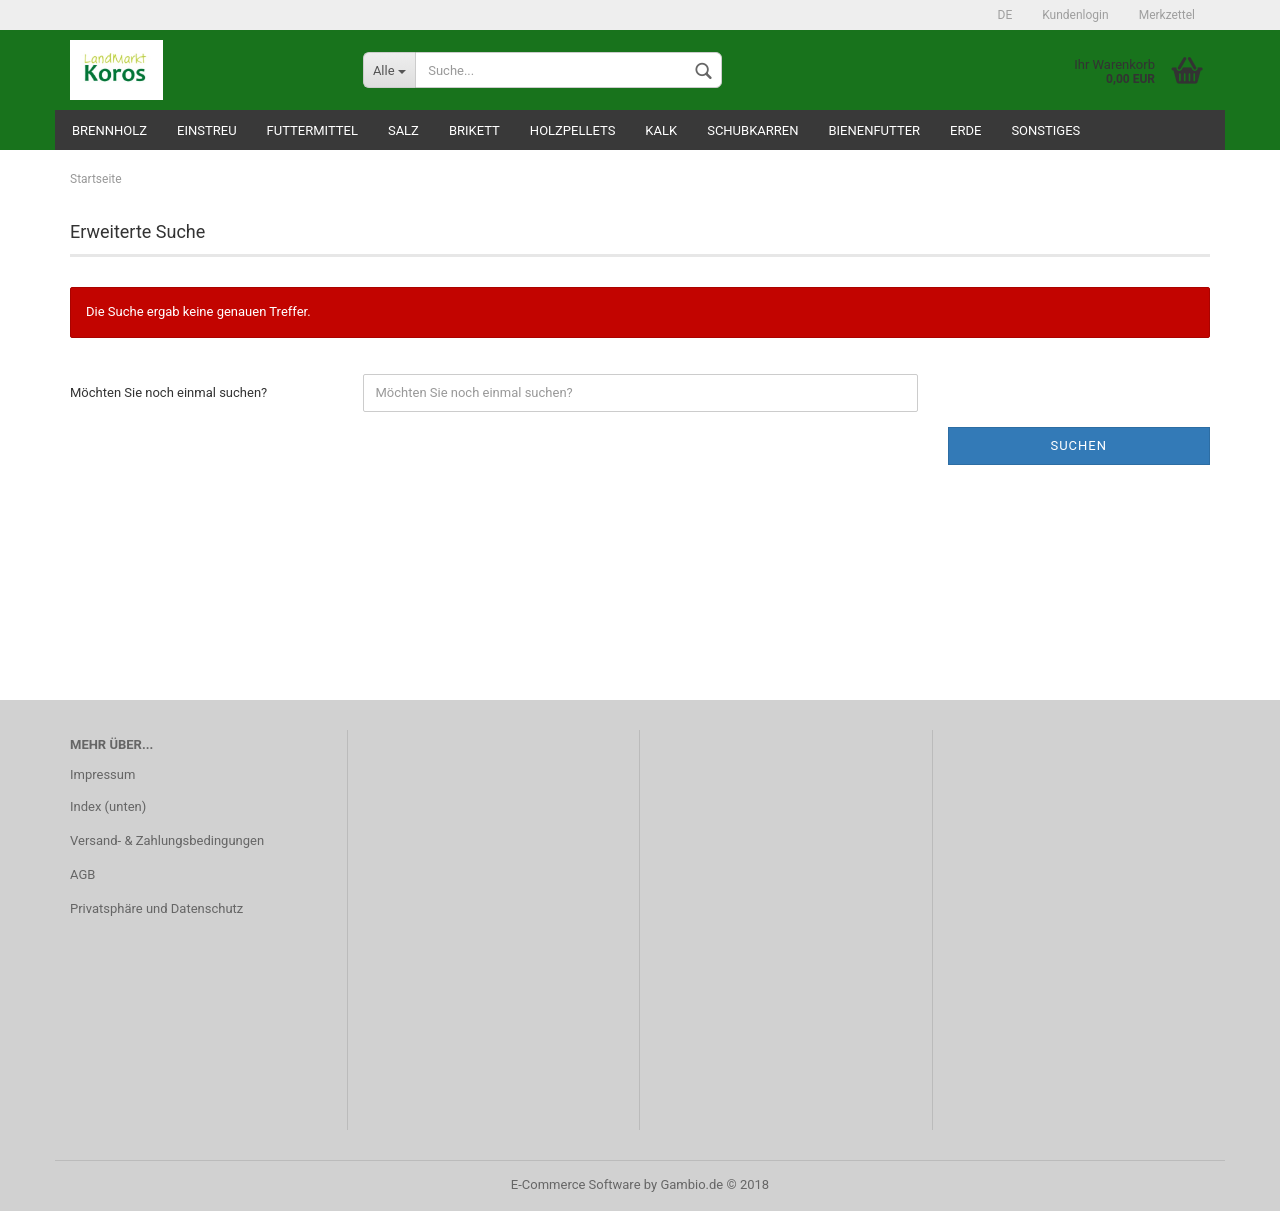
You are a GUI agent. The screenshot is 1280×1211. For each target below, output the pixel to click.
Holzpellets (573, 130)
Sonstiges (1045, 130)
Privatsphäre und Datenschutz (156, 908)
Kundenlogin (1075, 15)
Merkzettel (1167, 15)
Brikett (474, 130)
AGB (82, 874)
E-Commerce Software (576, 1184)
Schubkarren (752, 130)
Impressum (102, 774)
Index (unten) (108, 806)
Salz (403, 130)
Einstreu (207, 130)
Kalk (661, 130)
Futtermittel (312, 130)
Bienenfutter (874, 130)
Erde (965, 130)
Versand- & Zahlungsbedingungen (167, 840)
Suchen (1078, 445)
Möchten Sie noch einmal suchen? (168, 392)
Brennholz (109, 130)
